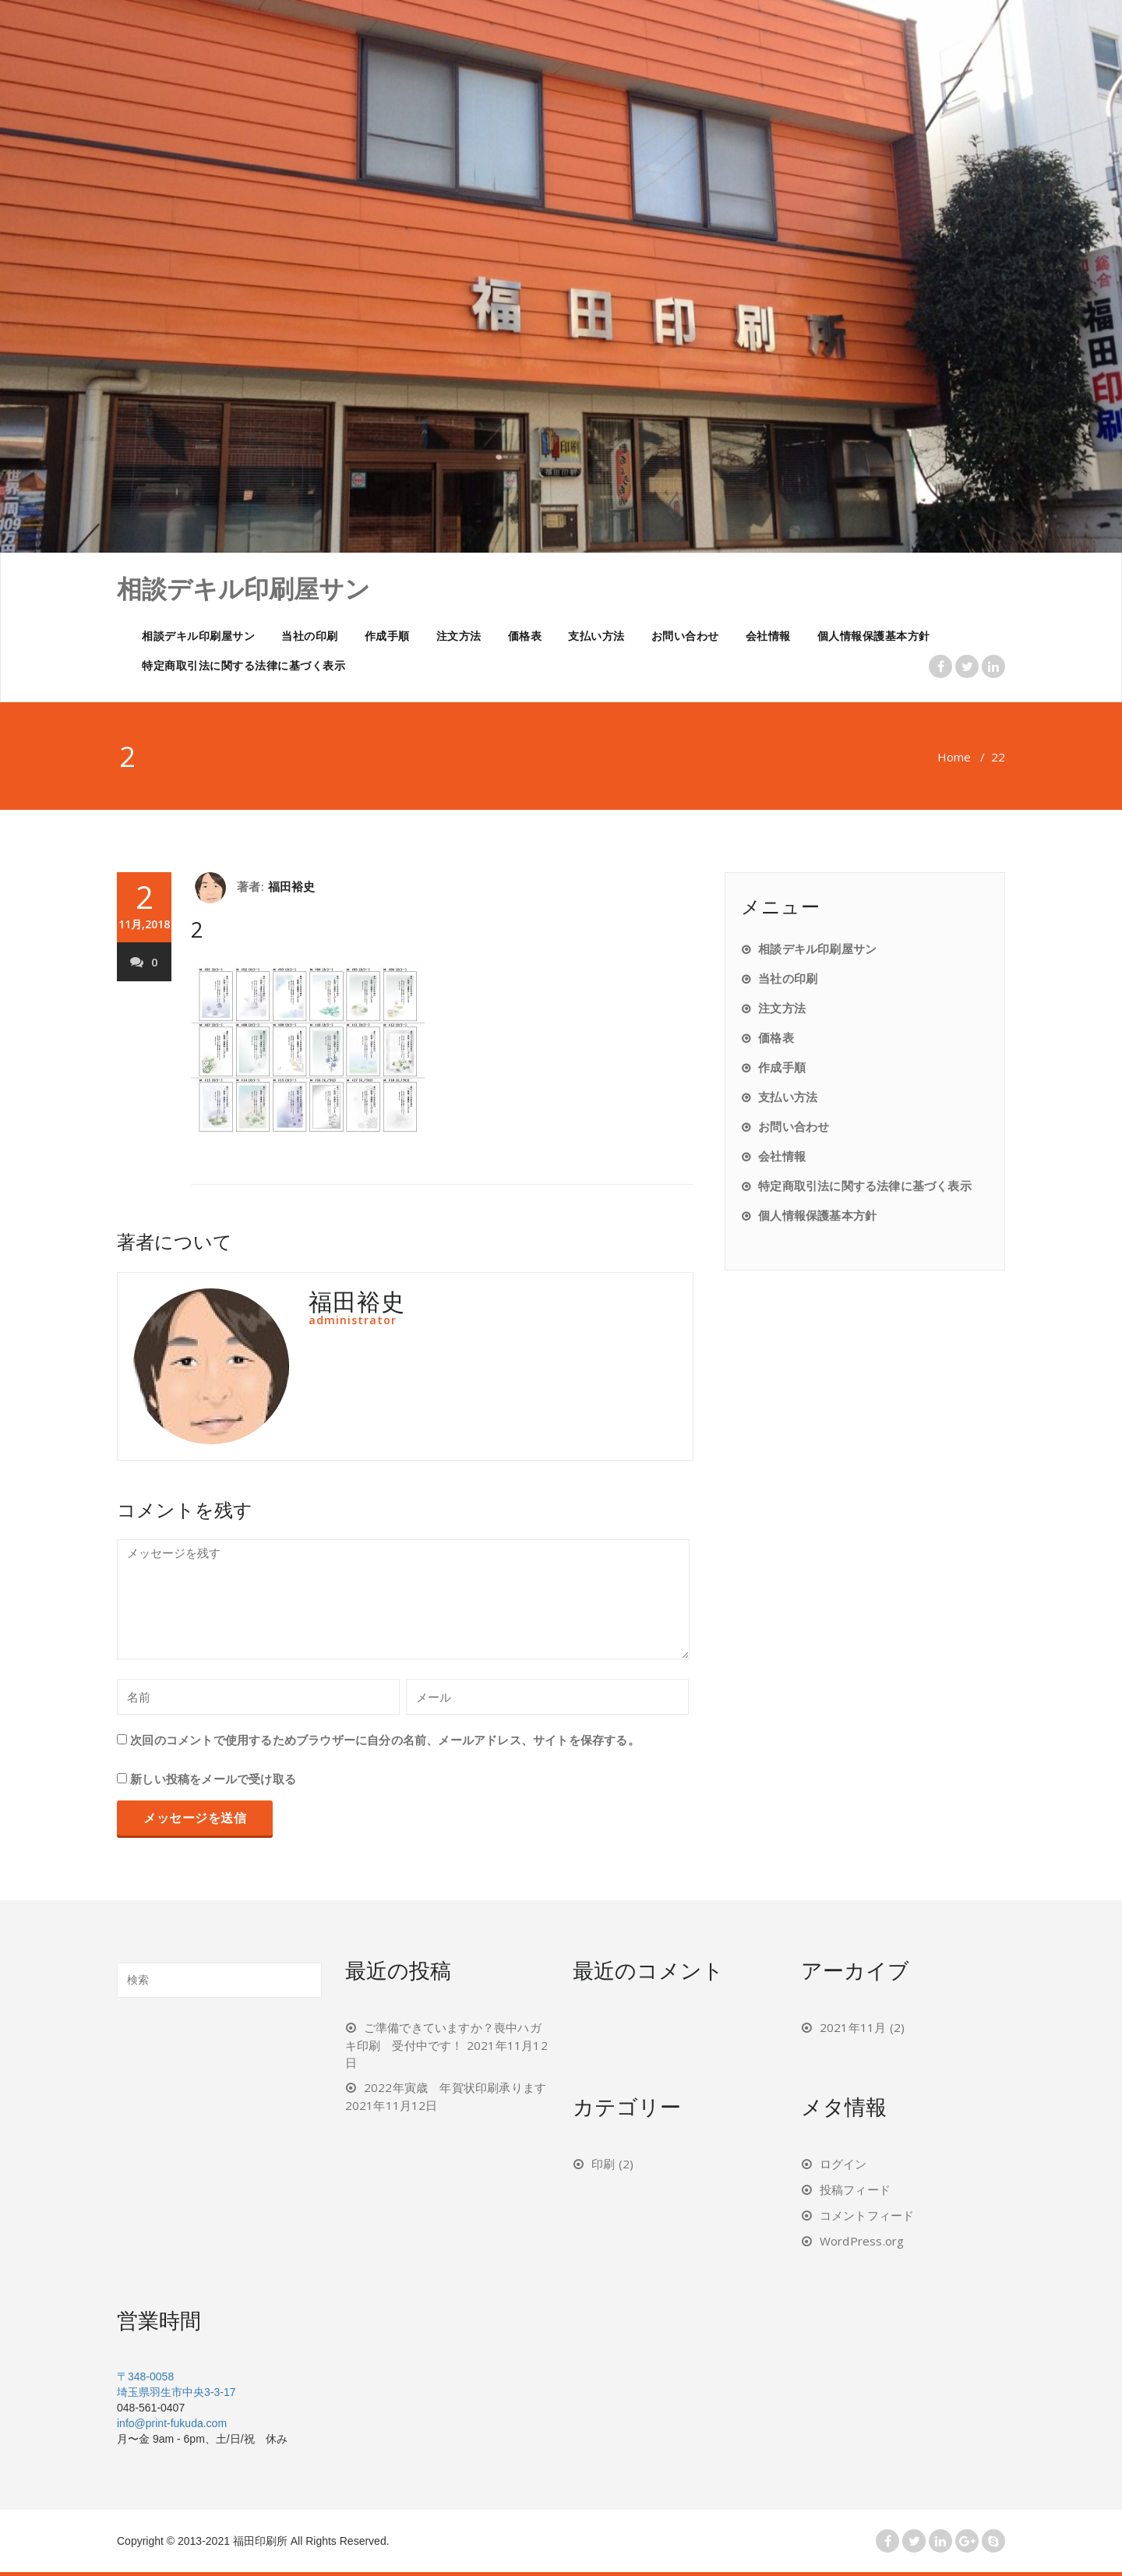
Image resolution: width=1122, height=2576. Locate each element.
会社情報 (768, 635)
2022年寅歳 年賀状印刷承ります (455, 2087)
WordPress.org (862, 2241)
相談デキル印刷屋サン (198, 635)
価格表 (525, 635)
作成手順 (387, 635)
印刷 (603, 2163)
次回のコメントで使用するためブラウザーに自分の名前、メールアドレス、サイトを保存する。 (385, 1739)
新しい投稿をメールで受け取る (213, 1778)
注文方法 (459, 635)
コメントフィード (867, 2215)
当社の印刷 (309, 635)
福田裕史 (292, 886)
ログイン (843, 2163)
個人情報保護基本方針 (873, 635)
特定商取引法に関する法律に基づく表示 (243, 665)
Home (954, 757)
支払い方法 (596, 635)
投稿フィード (855, 2189)
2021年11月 (853, 2027)
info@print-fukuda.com (172, 2423)
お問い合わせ (685, 635)
